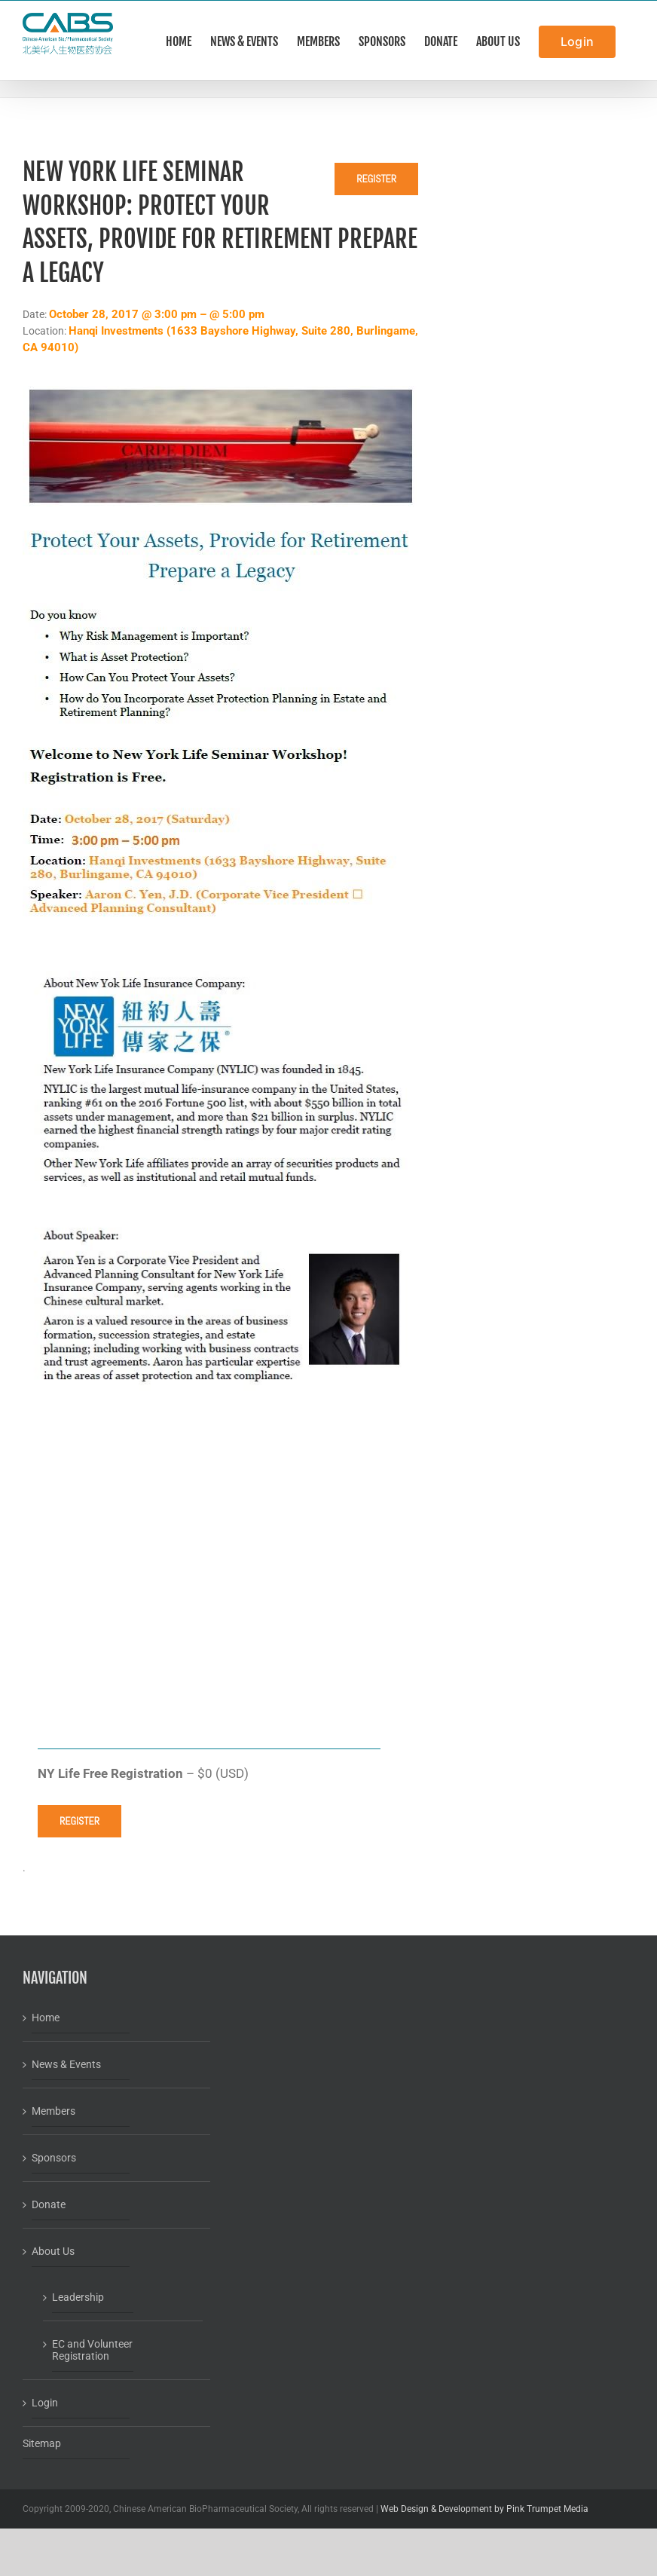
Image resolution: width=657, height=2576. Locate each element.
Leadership (78, 2297)
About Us (53, 2251)
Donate (49, 2204)
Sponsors (54, 2158)
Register (376, 178)
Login (45, 2403)
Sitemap (42, 2443)
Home (46, 2018)
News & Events (66, 2064)
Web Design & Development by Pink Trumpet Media (484, 2509)
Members (53, 2111)
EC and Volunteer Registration (92, 2350)
